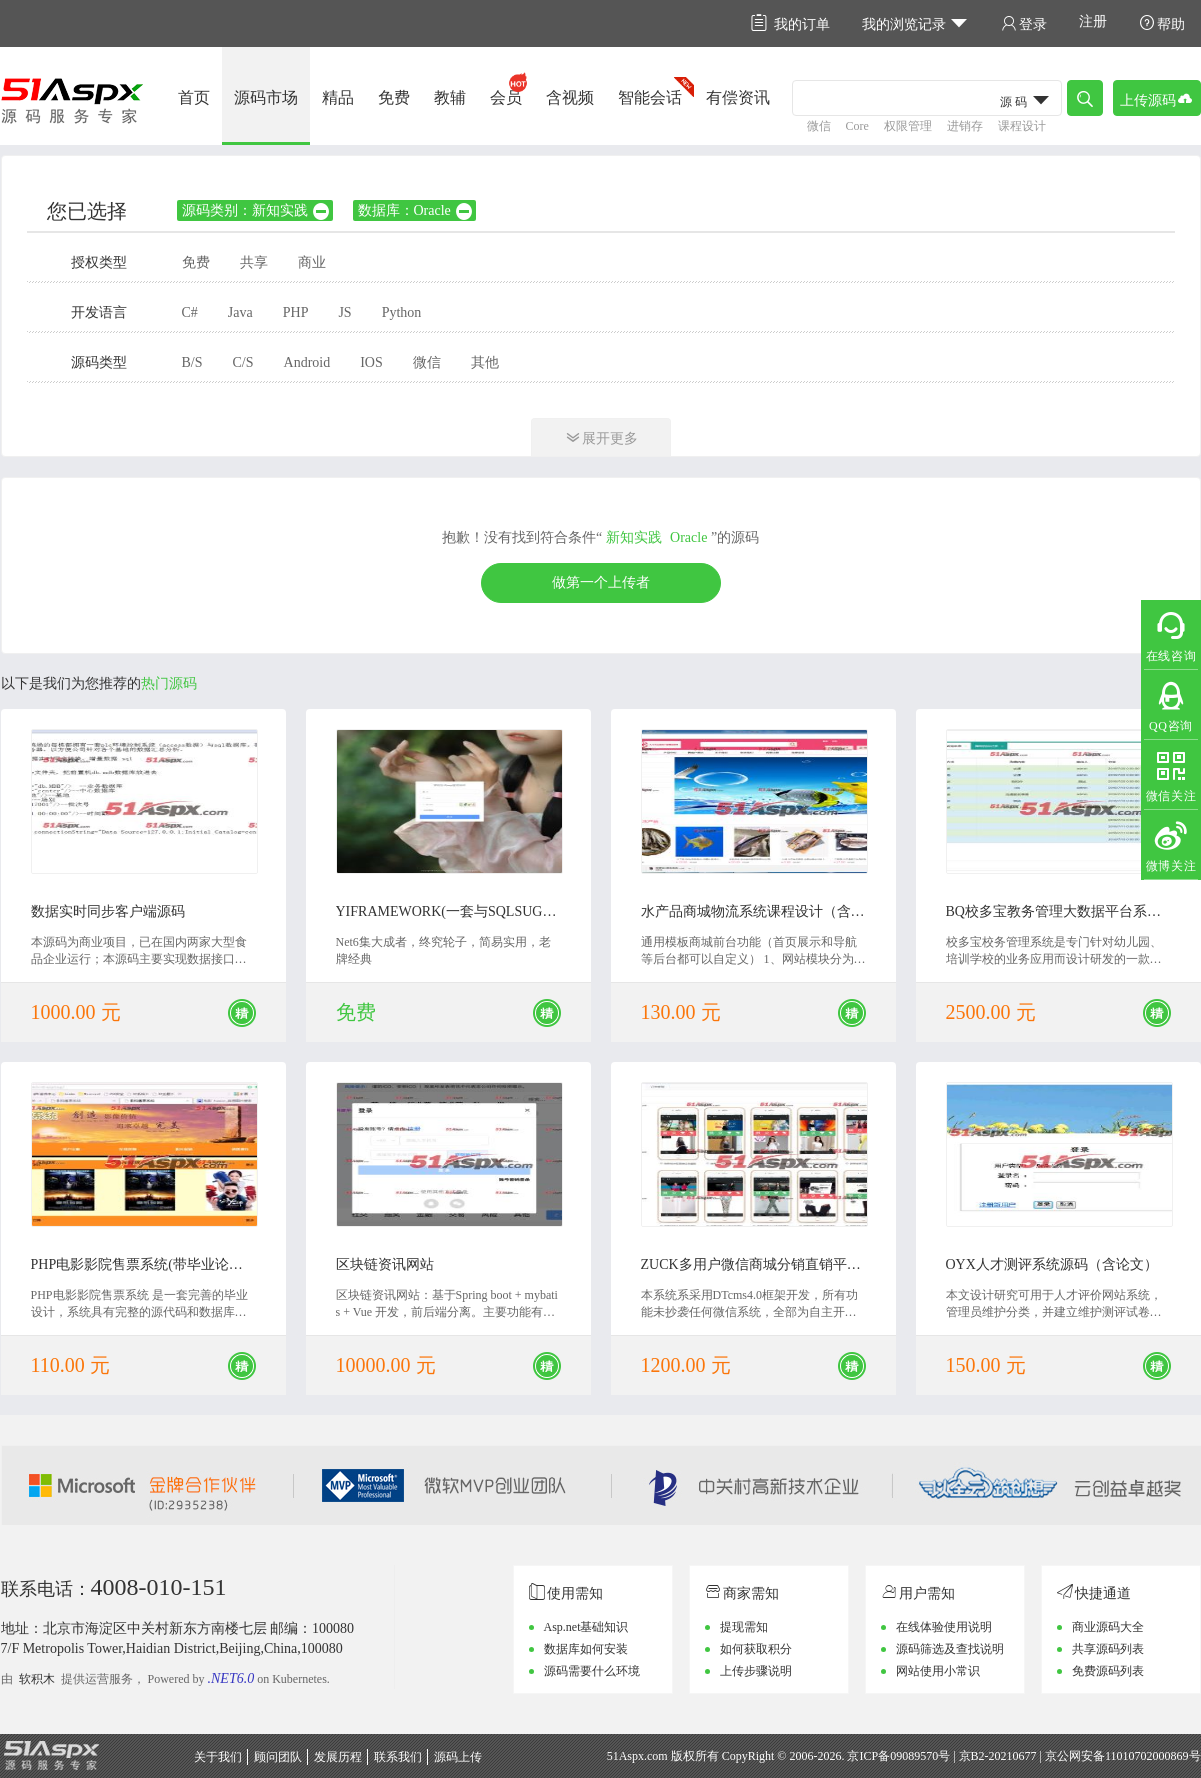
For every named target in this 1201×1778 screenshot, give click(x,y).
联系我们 (398, 1757)
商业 (312, 262)
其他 (485, 362)
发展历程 (338, 1757)
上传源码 (1157, 98)
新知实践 (634, 537)
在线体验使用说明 (944, 1627)
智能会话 (650, 97)
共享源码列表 (1108, 1649)
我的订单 (790, 23)
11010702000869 (1147, 1756)
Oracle (688, 537)
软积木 (37, 1679)
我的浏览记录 (915, 23)
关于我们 (218, 1757)
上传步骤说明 (756, 1671)
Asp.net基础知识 (586, 1627)
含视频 (570, 97)
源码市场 (266, 97)
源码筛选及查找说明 (950, 1649)
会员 (506, 97)
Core (857, 126)
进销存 (965, 126)
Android (307, 362)
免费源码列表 (1108, 1671)
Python (402, 312)
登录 (1024, 23)
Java (240, 312)
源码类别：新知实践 (256, 210)
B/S (192, 362)
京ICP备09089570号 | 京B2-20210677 (941, 1756)
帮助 (1162, 23)
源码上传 (458, 1757)
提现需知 (744, 1627)
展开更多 (601, 437)
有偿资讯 (738, 97)
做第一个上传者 (601, 582)
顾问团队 (278, 1757)
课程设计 (1022, 126)
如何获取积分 (756, 1649)
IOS (371, 362)
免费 (394, 97)
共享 (254, 262)
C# (190, 312)
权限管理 (908, 126)
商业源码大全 (1108, 1627)
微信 (819, 126)
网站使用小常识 (938, 1671)
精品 (338, 97)
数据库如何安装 (586, 1649)
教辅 (450, 97)
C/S (243, 362)
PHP (296, 312)
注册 (1093, 21)
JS (344, 312)
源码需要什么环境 (592, 1671)
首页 (194, 97)
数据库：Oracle (416, 210)
